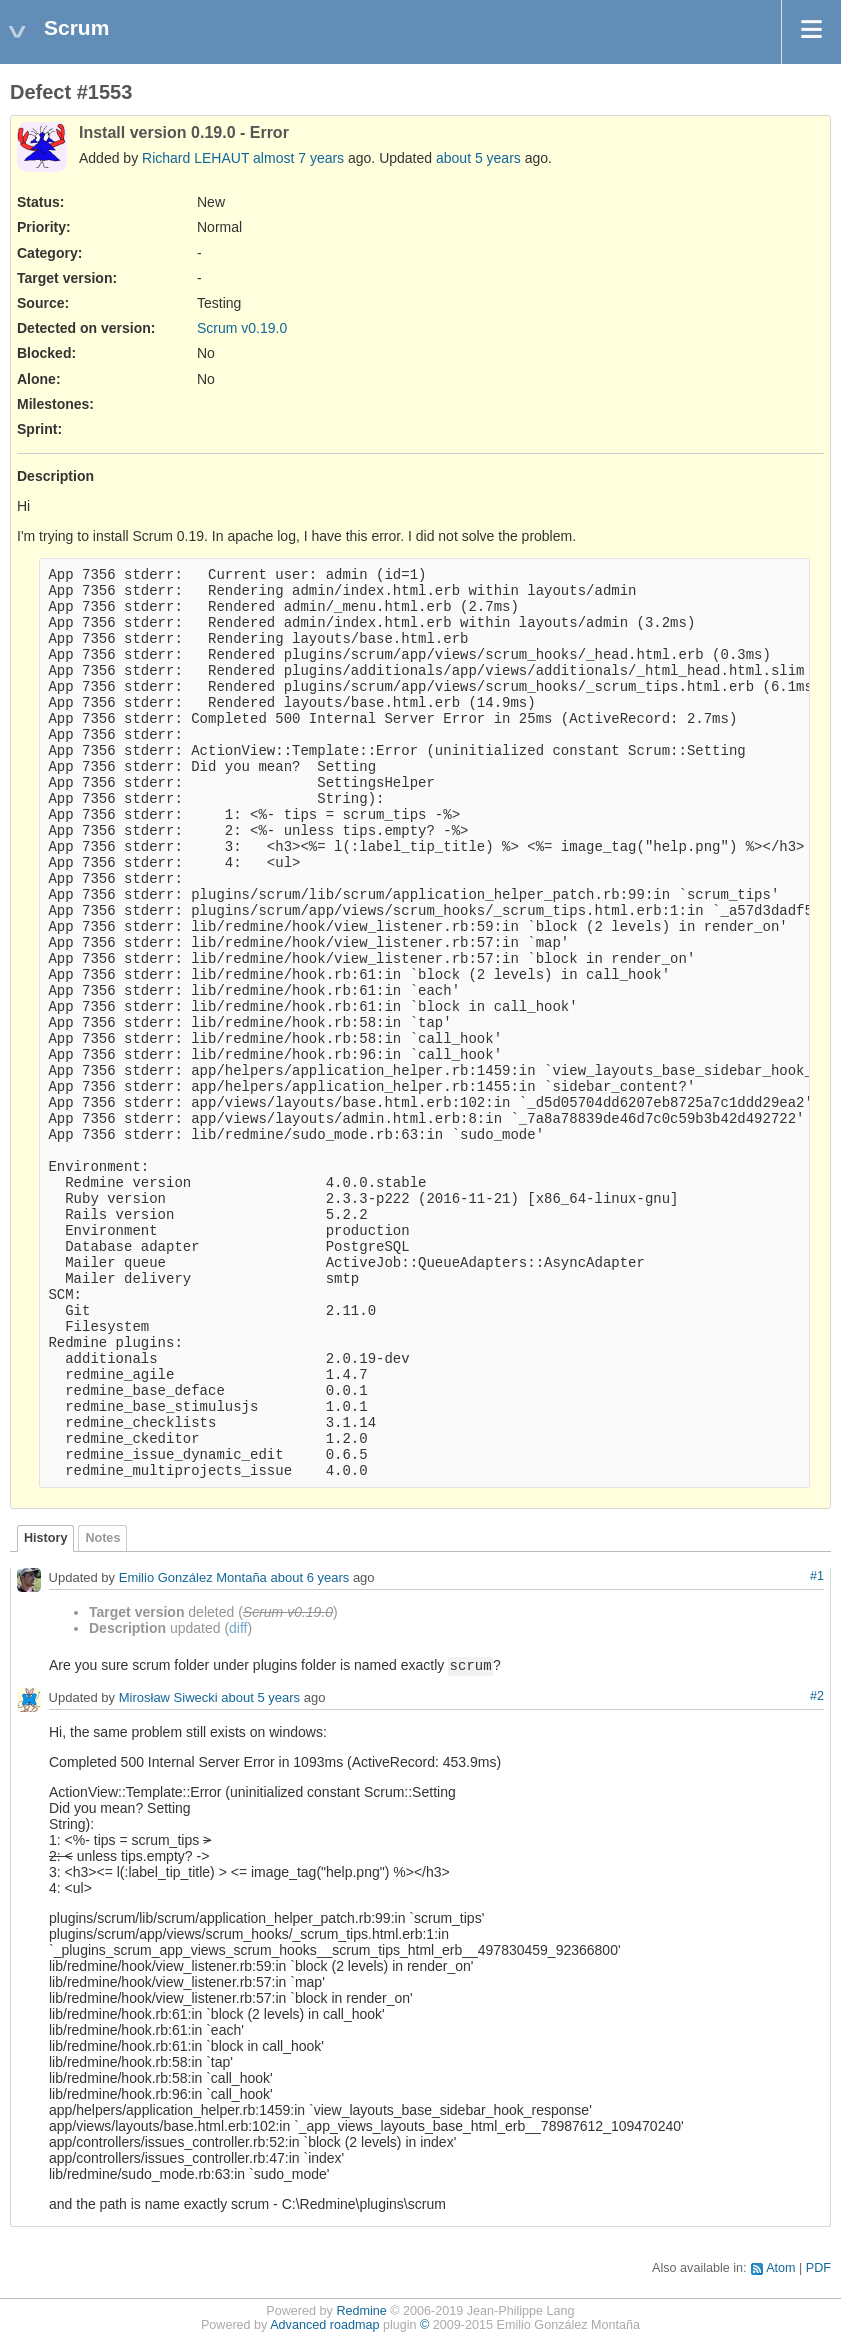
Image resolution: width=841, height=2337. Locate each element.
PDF (818, 2268)
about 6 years (309, 1578)
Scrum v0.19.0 (242, 328)
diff (238, 1628)
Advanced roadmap (324, 2325)
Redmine (361, 2311)
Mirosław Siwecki (168, 1698)
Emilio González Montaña (193, 1578)
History (45, 1538)
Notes (102, 1538)
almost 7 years (298, 158)
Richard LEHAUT (195, 158)
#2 (817, 1696)
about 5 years (478, 158)
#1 (817, 1576)
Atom (780, 2268)
